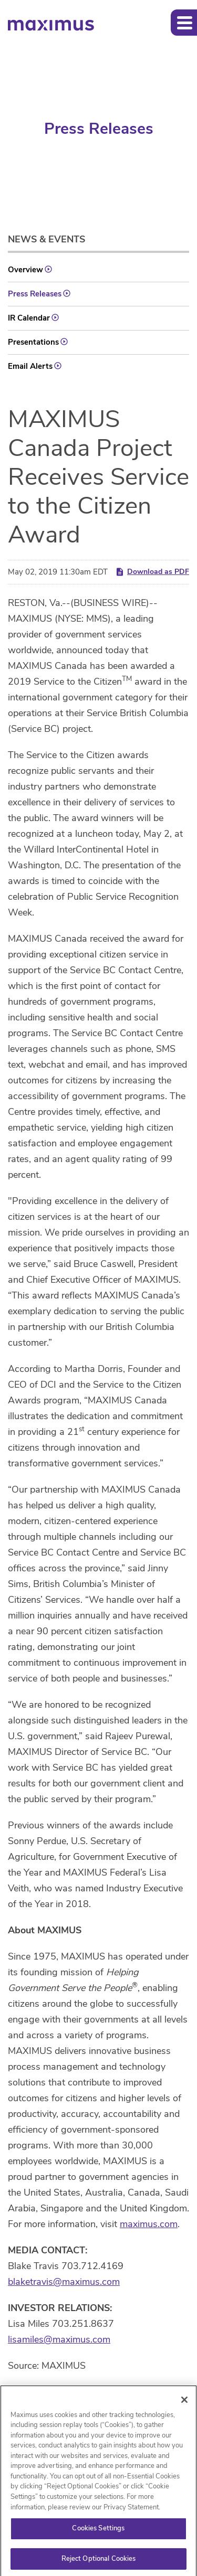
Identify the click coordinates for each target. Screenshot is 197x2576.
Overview (25, 269)
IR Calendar (29, 318)
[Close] (184, 2402)
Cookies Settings (98, 2531)
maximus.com (149, 2224)
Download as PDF (152, 572)
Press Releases (34, 294)
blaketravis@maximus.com (64, 2281)
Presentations (33, 342)
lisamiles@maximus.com (59, 2339)
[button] (184, 22)
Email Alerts (30, 366)
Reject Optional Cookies (98, 2561)
